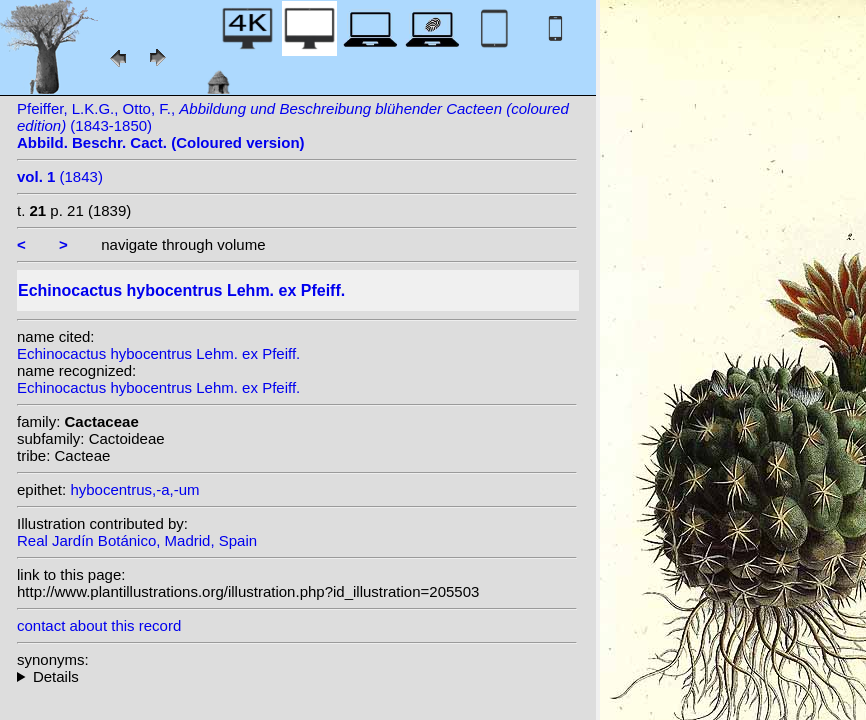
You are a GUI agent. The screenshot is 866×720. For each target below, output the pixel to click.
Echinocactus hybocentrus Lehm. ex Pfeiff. (158, 353)
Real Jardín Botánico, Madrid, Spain (137, 540)
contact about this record (99, 625)
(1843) (60, 176)
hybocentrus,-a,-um (134, 489)
